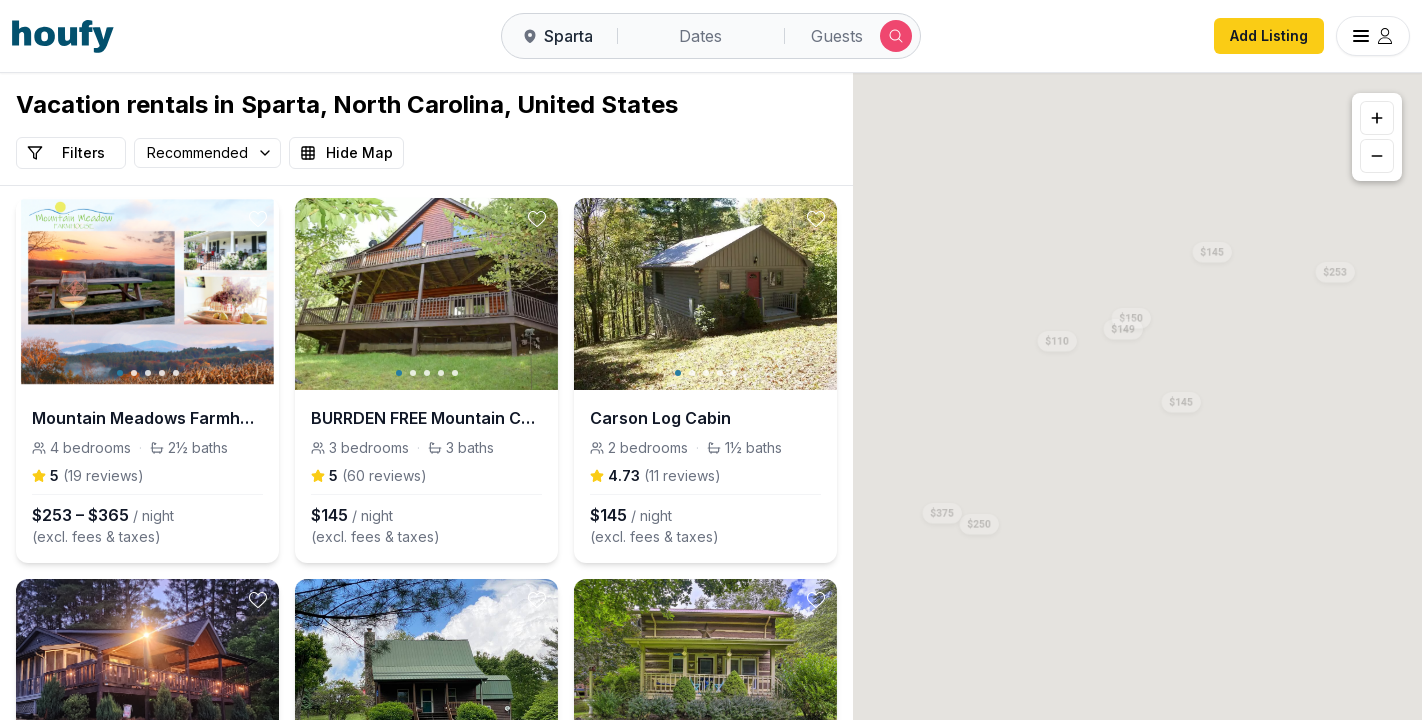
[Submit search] (896, 36)
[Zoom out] (1377, 156)
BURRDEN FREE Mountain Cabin (426, 418)
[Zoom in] (1377, 118)
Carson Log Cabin (660, 418)
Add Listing (1269, 35)
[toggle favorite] (258, 219)
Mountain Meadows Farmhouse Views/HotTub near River (147, 418)
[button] (1335, 268)
